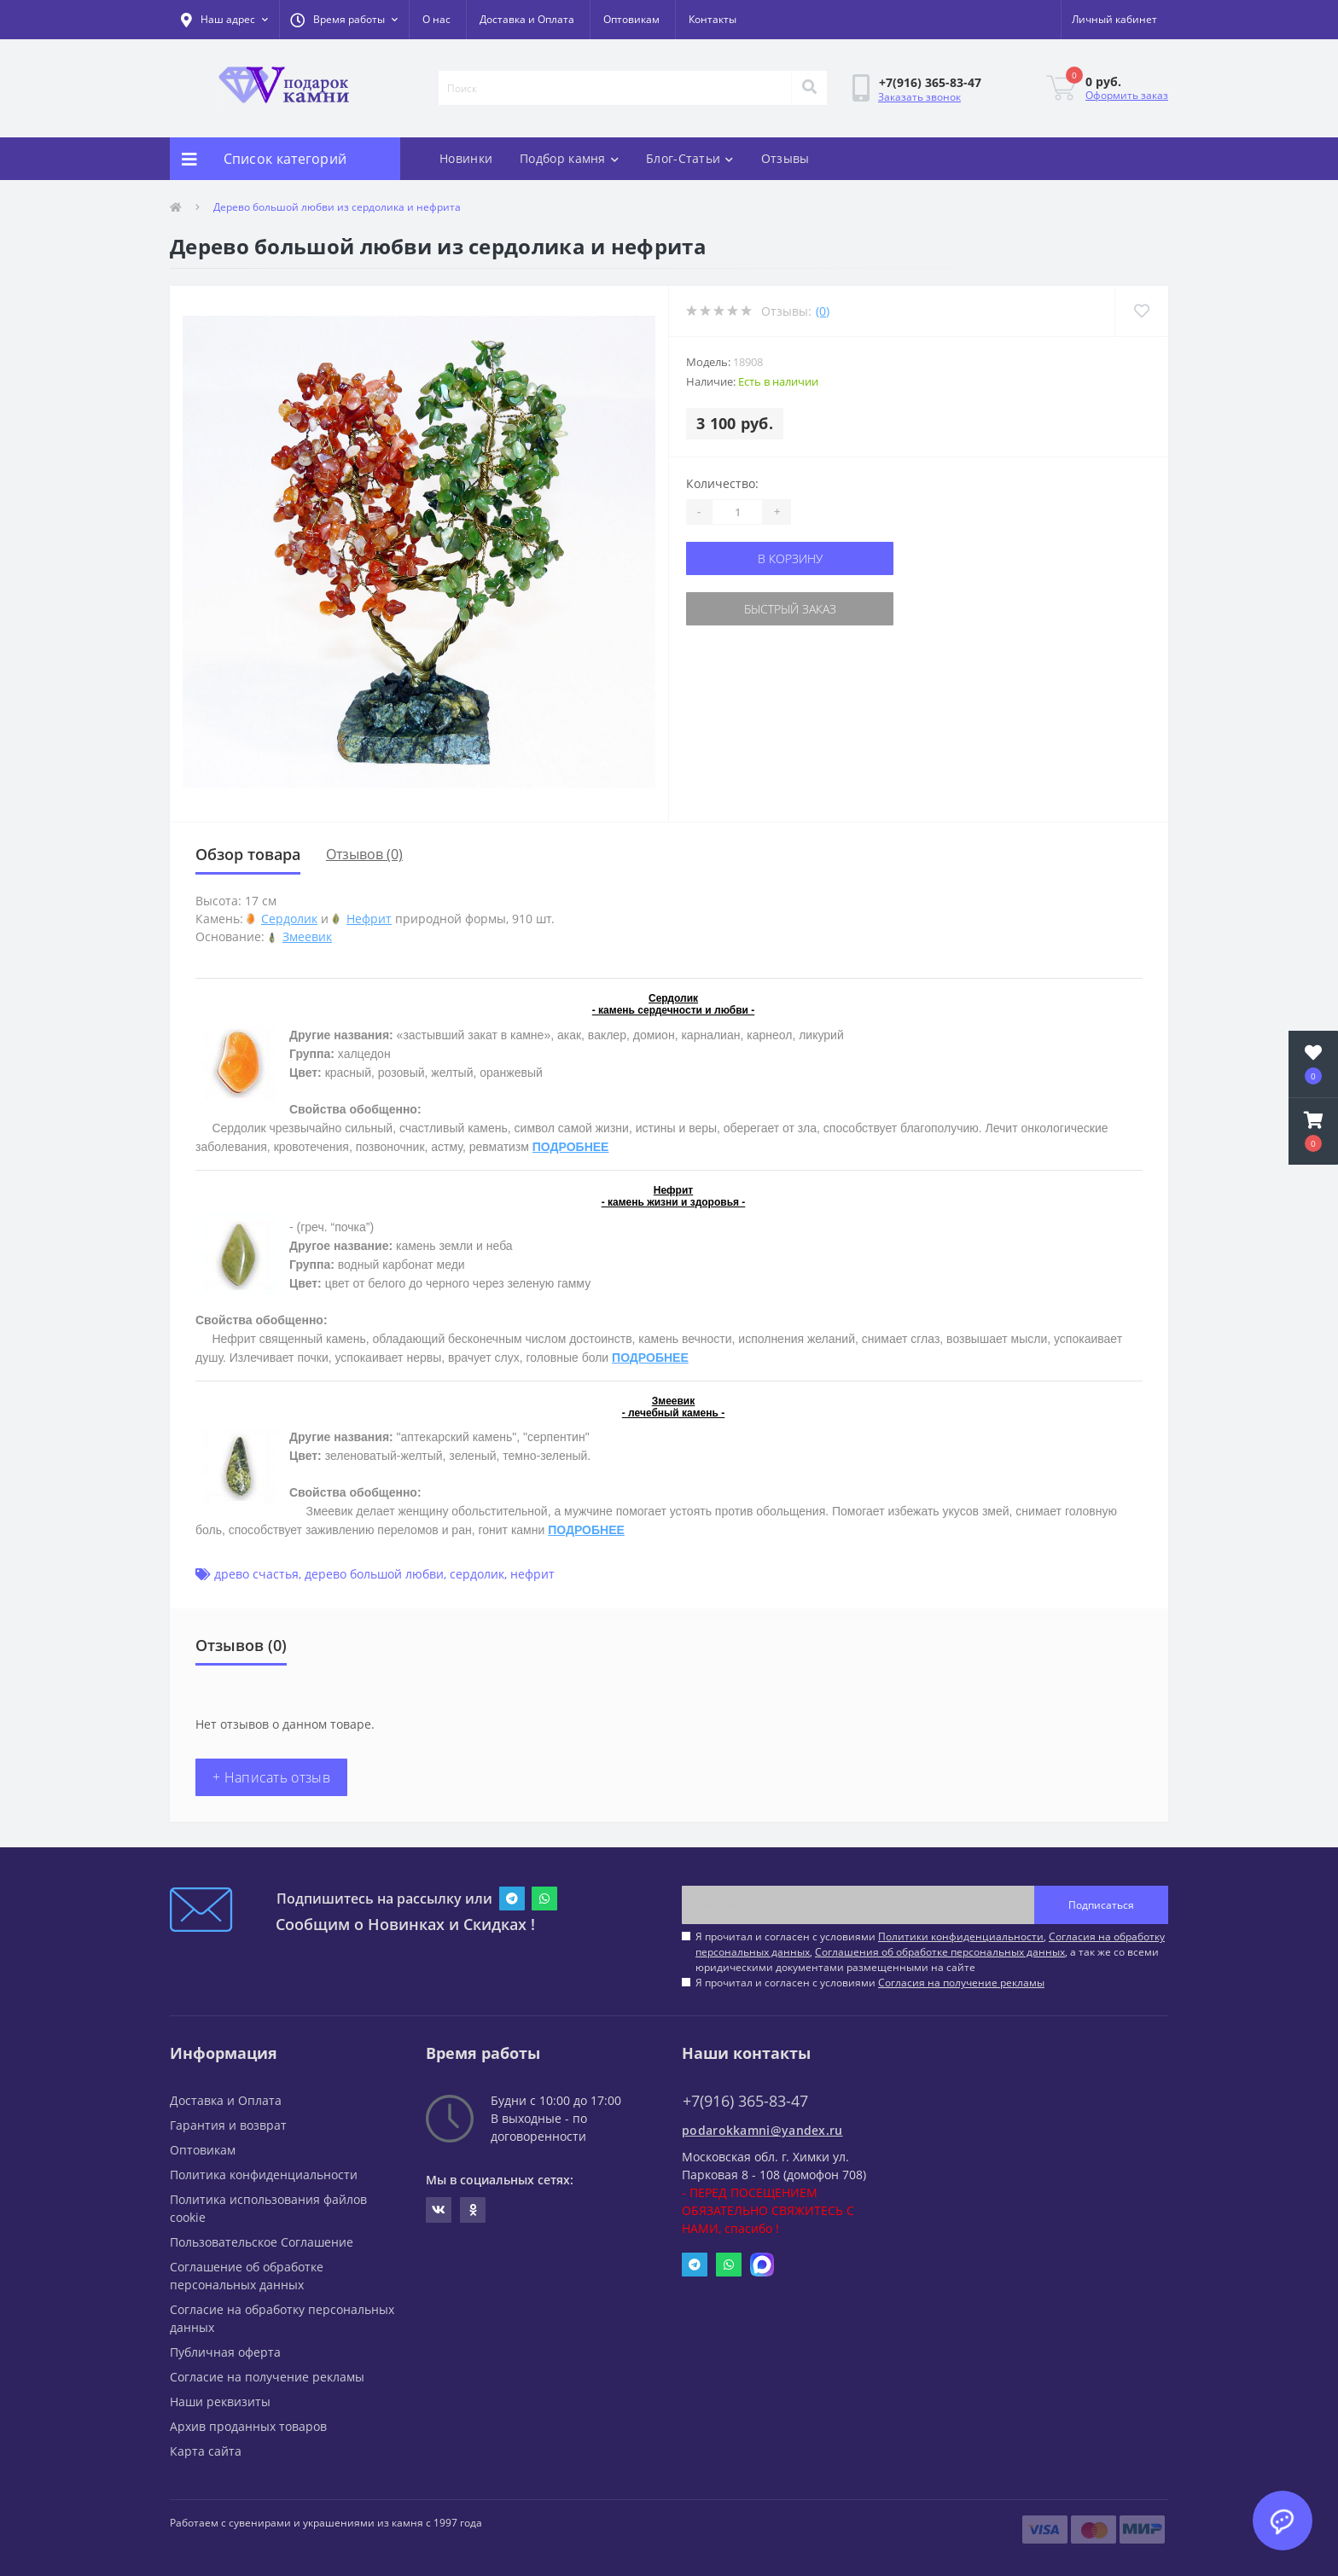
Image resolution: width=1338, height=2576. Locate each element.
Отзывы (785, 158)
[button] (344, 19)
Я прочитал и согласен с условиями (869, 1982)
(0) (822, 311)
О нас (436, 19)
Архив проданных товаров (248, 2426)
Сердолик (289, 918)
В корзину (790, 558)
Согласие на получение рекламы (267, 2377)
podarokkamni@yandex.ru (762, 2130)
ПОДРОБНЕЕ (570, 1147)
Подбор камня (569, 158)
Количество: (722, 483)
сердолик (477, 1574)
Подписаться (1101, 1905)
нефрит (532, 1574)
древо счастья (256, 1574)
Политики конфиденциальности (961, 1936)
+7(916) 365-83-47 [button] (745, 2101)
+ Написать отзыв (271, 1777)
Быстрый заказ (790, 609)
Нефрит (369, 918)
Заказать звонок (919, 97)
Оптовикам (631, 19)
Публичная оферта (225, 2352)
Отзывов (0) (364, 854)
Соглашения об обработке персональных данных (940, 1952)
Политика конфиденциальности (264, 2174)
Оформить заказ (1126, 95)
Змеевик (307, 936)
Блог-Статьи (690, 158)
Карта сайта (205, 2451)
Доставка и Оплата (527, 19)
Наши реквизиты (220, 2401)
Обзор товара (247, 854)
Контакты (712, 19)
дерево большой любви (374, 1574)
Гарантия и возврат (228, 2125)
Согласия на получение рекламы (961, 1982)
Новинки (465, 158)
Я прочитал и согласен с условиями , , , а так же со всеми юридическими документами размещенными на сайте (930, 1951)
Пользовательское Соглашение (261, 2242)
